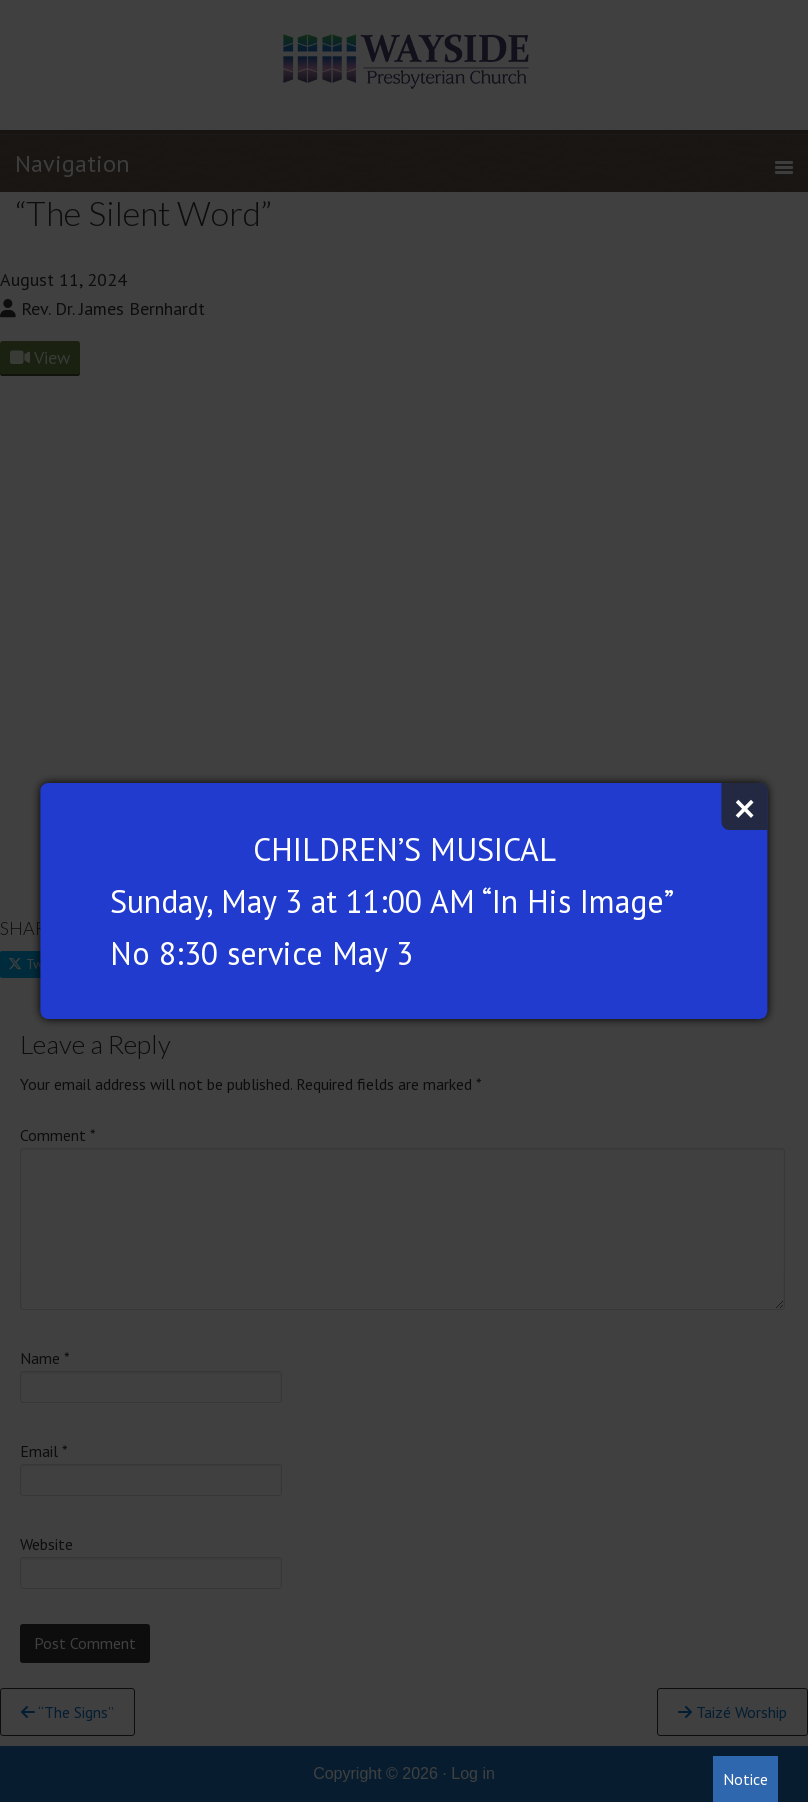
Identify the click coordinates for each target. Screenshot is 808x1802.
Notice (745, 1779)
